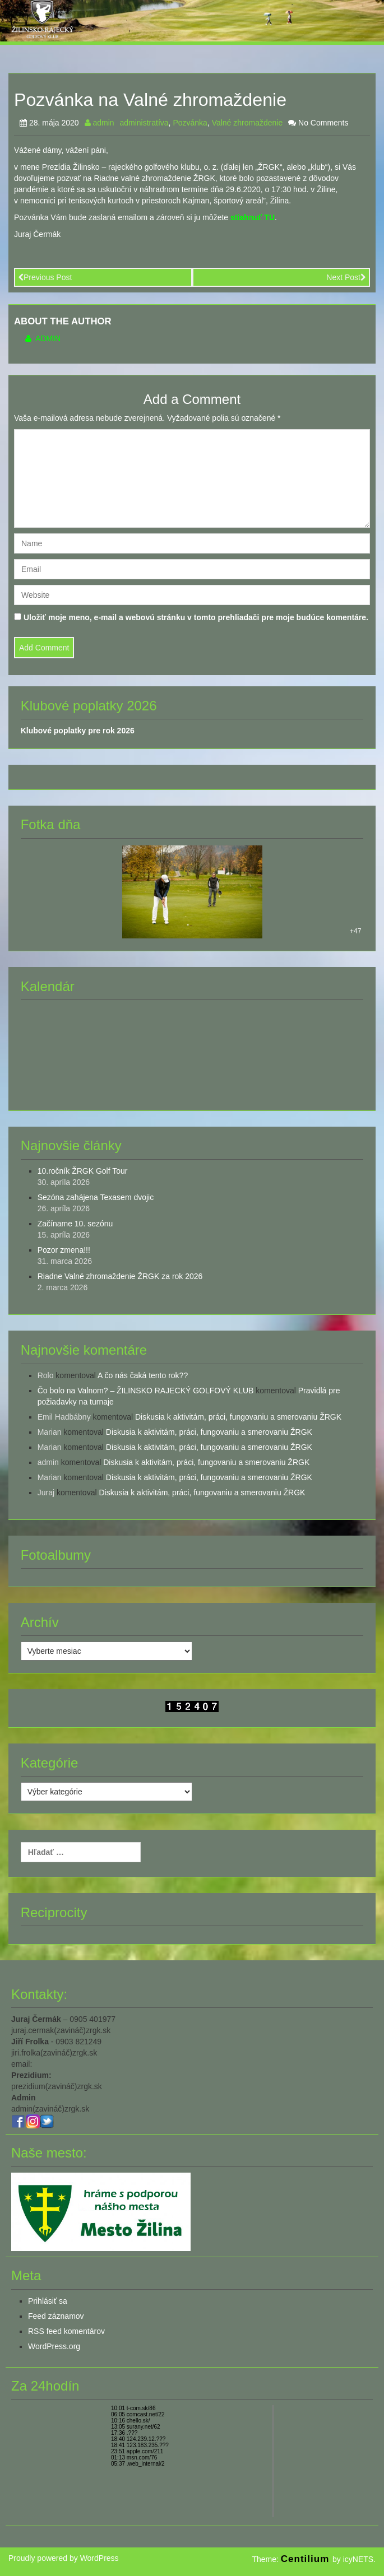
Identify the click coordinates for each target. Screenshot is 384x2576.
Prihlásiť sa (47, 2300)
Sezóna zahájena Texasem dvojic (96, 1197)
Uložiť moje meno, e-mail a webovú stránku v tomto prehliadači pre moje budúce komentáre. (196, 617)
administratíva (143, 122)
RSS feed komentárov (66, 2331)
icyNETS (358, 2559)
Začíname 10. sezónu (75, 1223)
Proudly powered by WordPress (63, 2558)
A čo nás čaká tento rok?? (143, 1375)
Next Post (346, 277)
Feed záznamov (56, 2316)
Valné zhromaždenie (247, 122)
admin (99, 122)
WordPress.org (54, 2346)
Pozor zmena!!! (64, 1249)
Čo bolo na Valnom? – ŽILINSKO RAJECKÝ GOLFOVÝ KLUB (146, 1390)
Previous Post (45, 277)
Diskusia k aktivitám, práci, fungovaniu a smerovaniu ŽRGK (238, 1416)
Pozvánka (190, 122)
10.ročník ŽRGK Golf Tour (83, 1170)
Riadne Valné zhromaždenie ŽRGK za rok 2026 (120, 1276)
